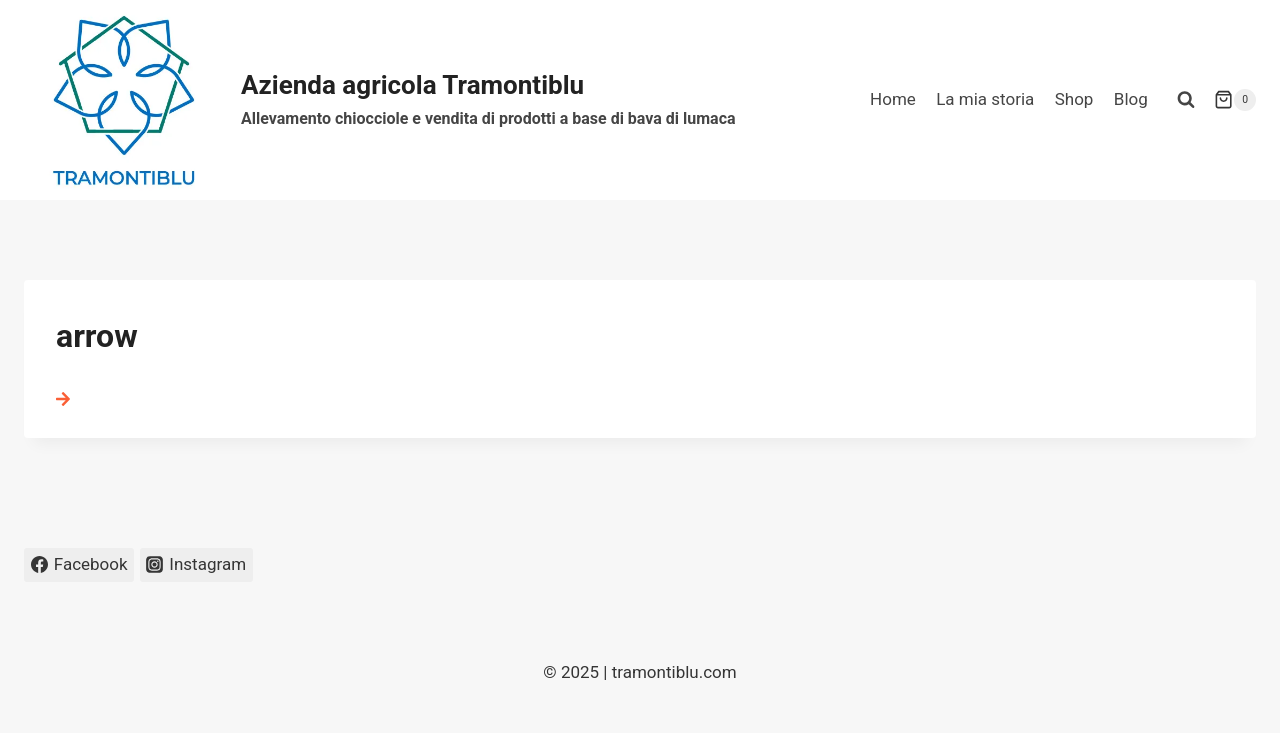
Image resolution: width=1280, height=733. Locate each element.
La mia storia (985, 99)
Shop (1074, 99)
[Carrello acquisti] (1235, 100)
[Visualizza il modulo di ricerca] (1186, 100)
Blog (1131, 99)
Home (893, 99)
